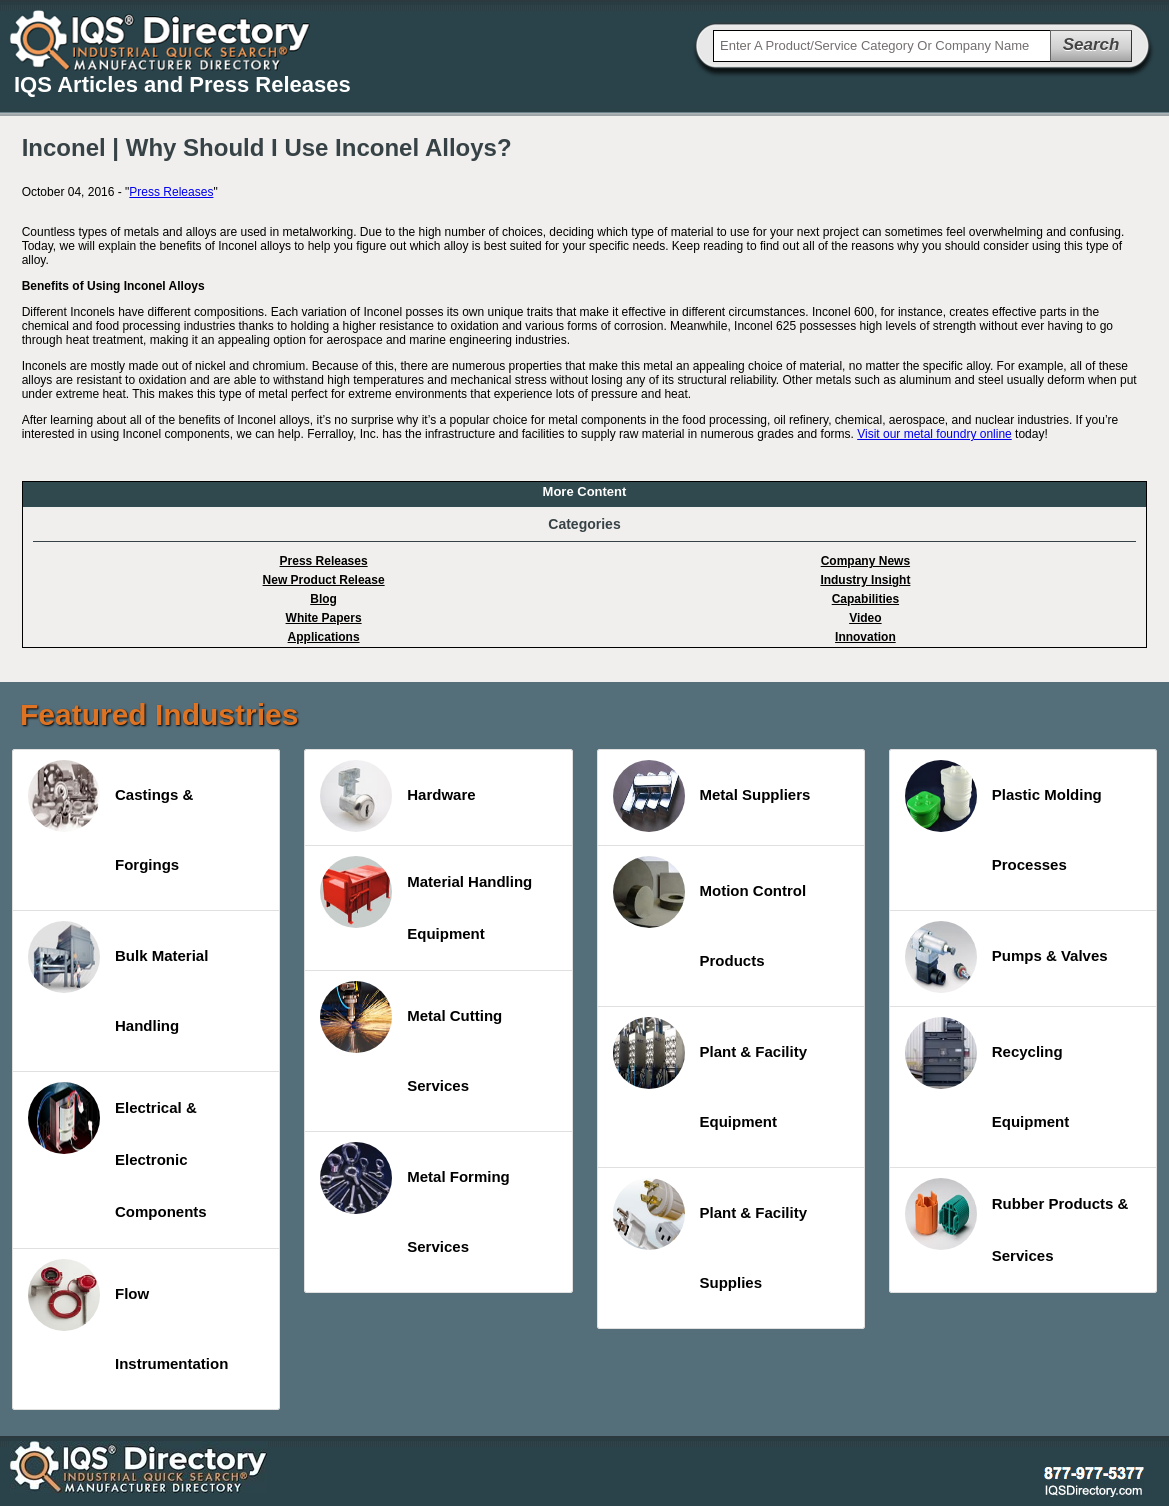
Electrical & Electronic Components (117, 1151)
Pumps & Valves (1006, 957)
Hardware (397, 796)
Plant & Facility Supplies (710, 1234)
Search (1091, 44)
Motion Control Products (710, 912)
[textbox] (882, 46)
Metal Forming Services (415, 1198)
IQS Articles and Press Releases (182, 84)
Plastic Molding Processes (1003, 816)
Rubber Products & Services (1017, 1221)
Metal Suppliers (712, 796)
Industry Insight (865, 580)
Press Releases (171, 192)
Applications (324, 637)
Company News (865, 561)
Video (865, 618)
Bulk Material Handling (118, 977)
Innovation (865, 637)
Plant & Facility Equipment (710, 1073)
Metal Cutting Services (411, 1037)
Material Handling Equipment (426, 899)
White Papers (324, 618)
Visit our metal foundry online (934, 434)
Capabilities (865, 599)
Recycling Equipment (987, 1073)
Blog (323, 599)
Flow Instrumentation (128, 1315)
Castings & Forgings (110, 816)
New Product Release (324, 580)
